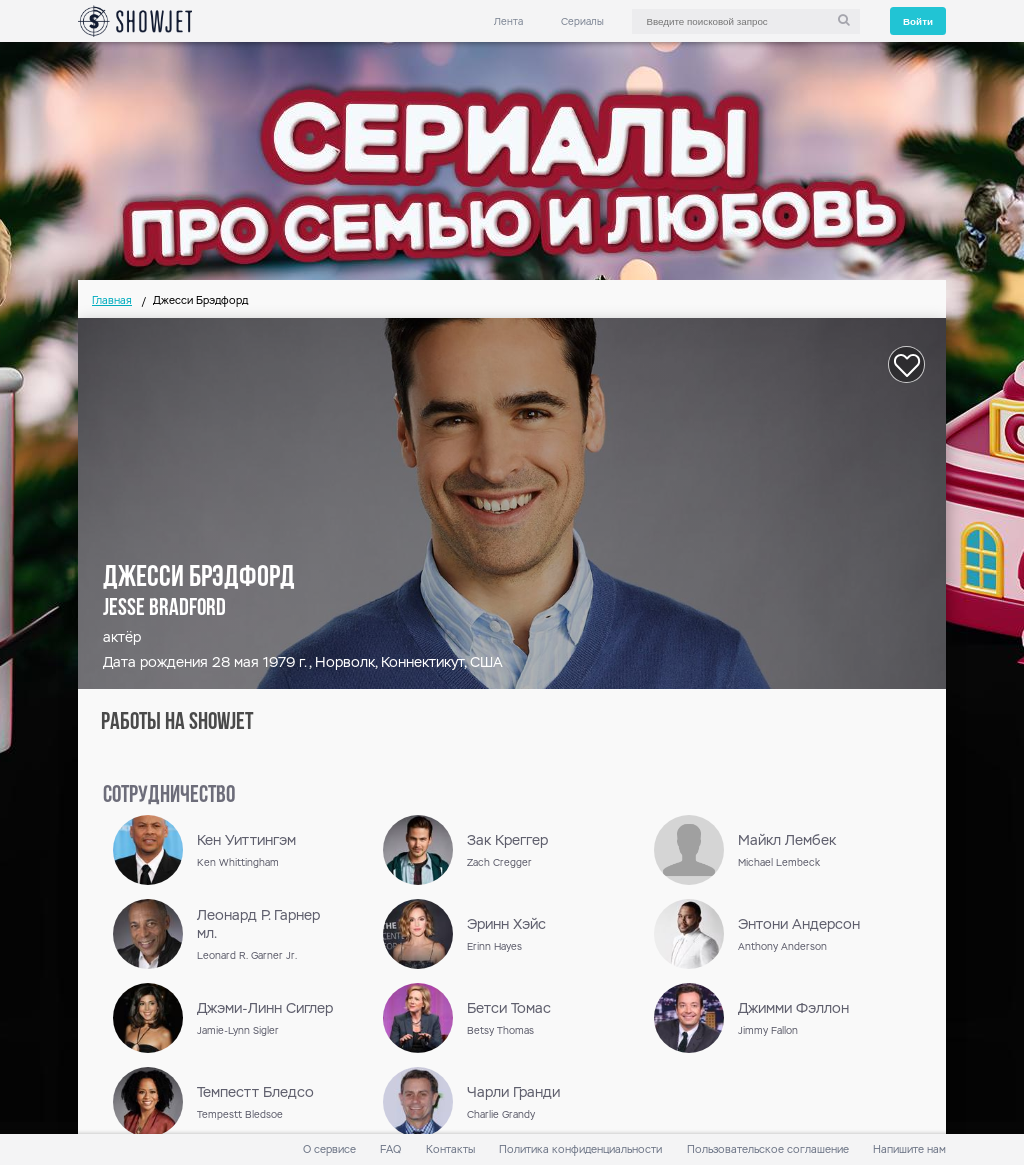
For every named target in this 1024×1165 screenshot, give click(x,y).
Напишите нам (909, 1149)
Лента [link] (508, 21)
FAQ (390, 1149)
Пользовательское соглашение (768, 1149)
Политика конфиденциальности (580, 1149)
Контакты (450, 1149)
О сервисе (329, 1149)
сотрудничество (169, 796)
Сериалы (582, 21)
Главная (112, 300)
